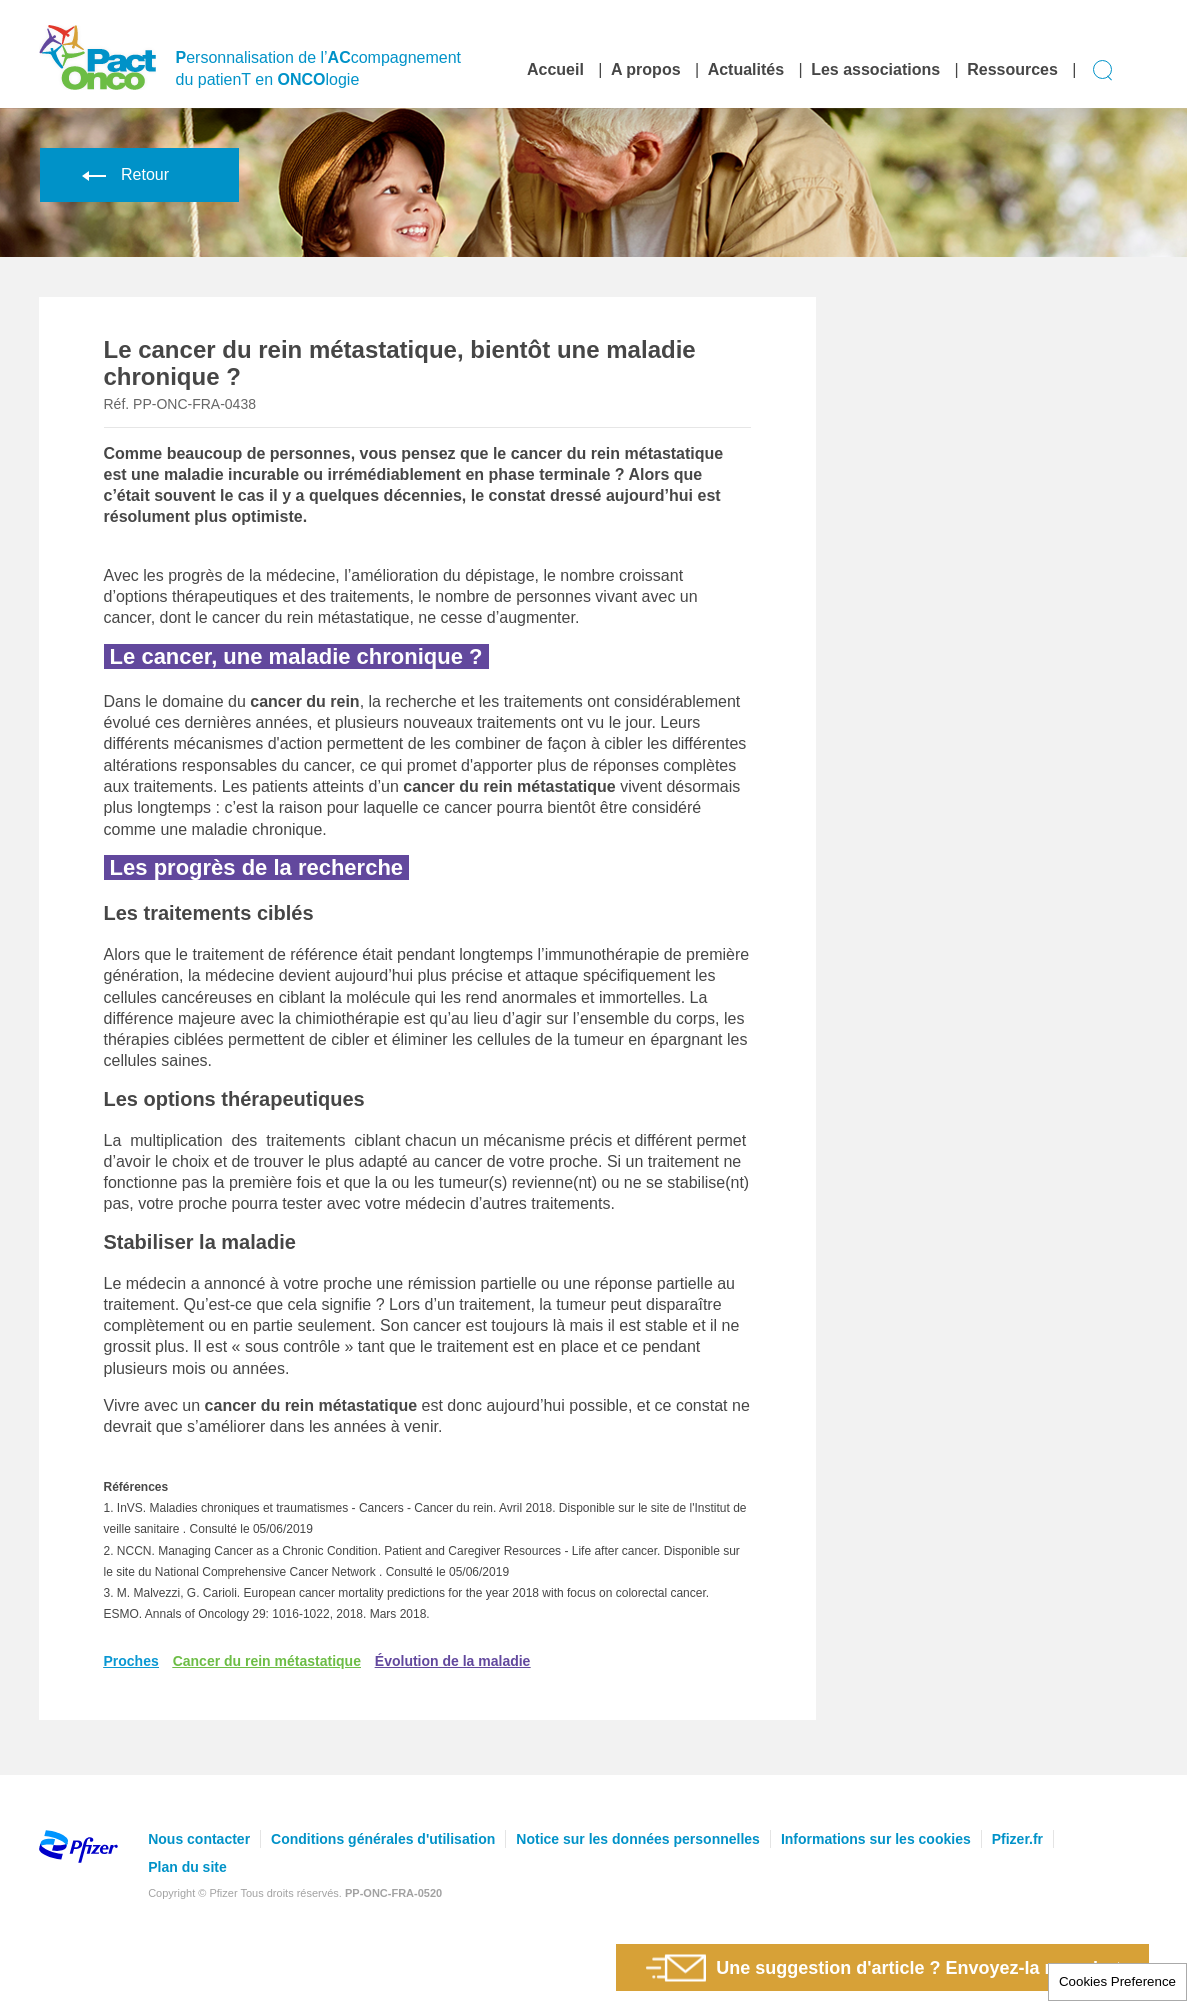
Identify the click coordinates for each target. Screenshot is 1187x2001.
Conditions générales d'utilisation (383, 1839)
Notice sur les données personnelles (638, 1839)
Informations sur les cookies (876, 1839)
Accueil (555, 69)
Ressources (1012, 69)
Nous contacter (199, 1839)
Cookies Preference (1117, 1981)
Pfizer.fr (1017, 1839)
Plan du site (187, 1867)
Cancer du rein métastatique (267, 1661)
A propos (646, 69)
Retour (122, 174)
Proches (131, 1661)
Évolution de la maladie (453, 1661)
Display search (1103, 70)
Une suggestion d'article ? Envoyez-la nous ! (872, 1967)
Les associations (875, 69)
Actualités (746, 69)
